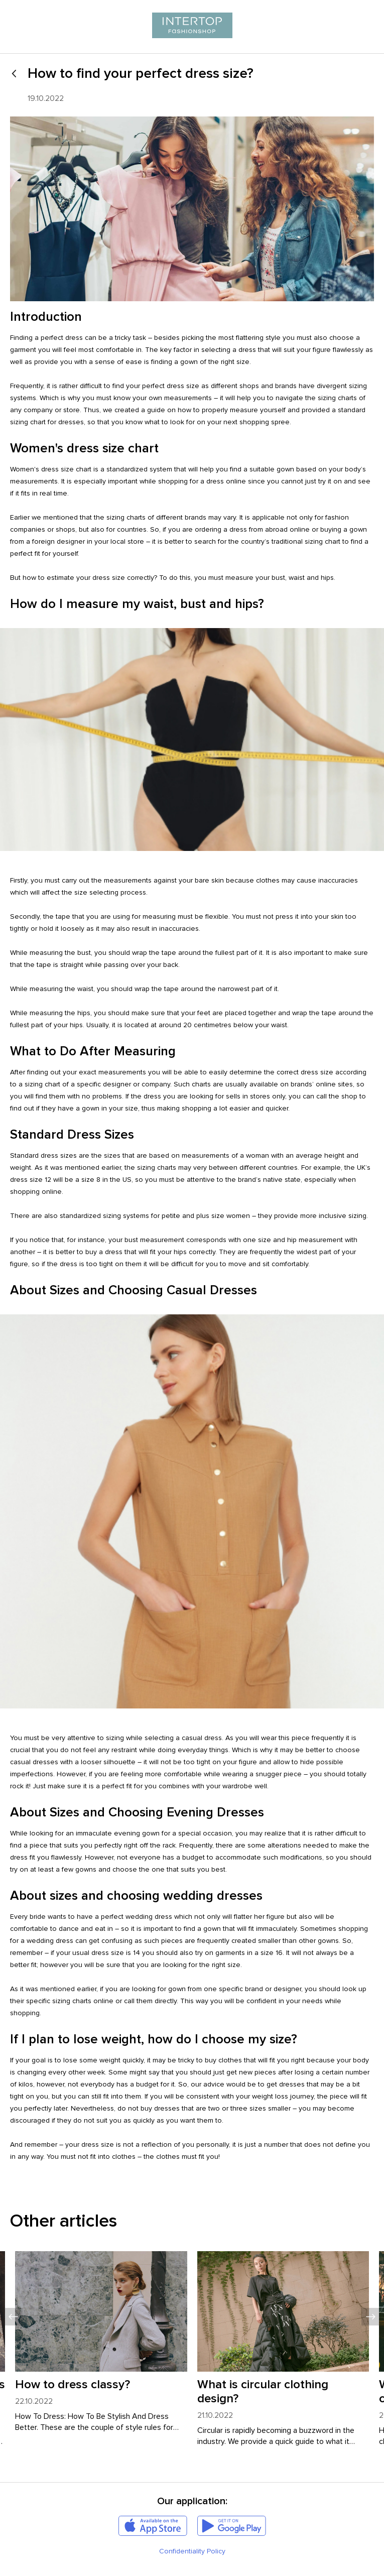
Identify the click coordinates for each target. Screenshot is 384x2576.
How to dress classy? (72, 2384)
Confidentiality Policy (192, 2551)
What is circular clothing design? (262, 2391)
